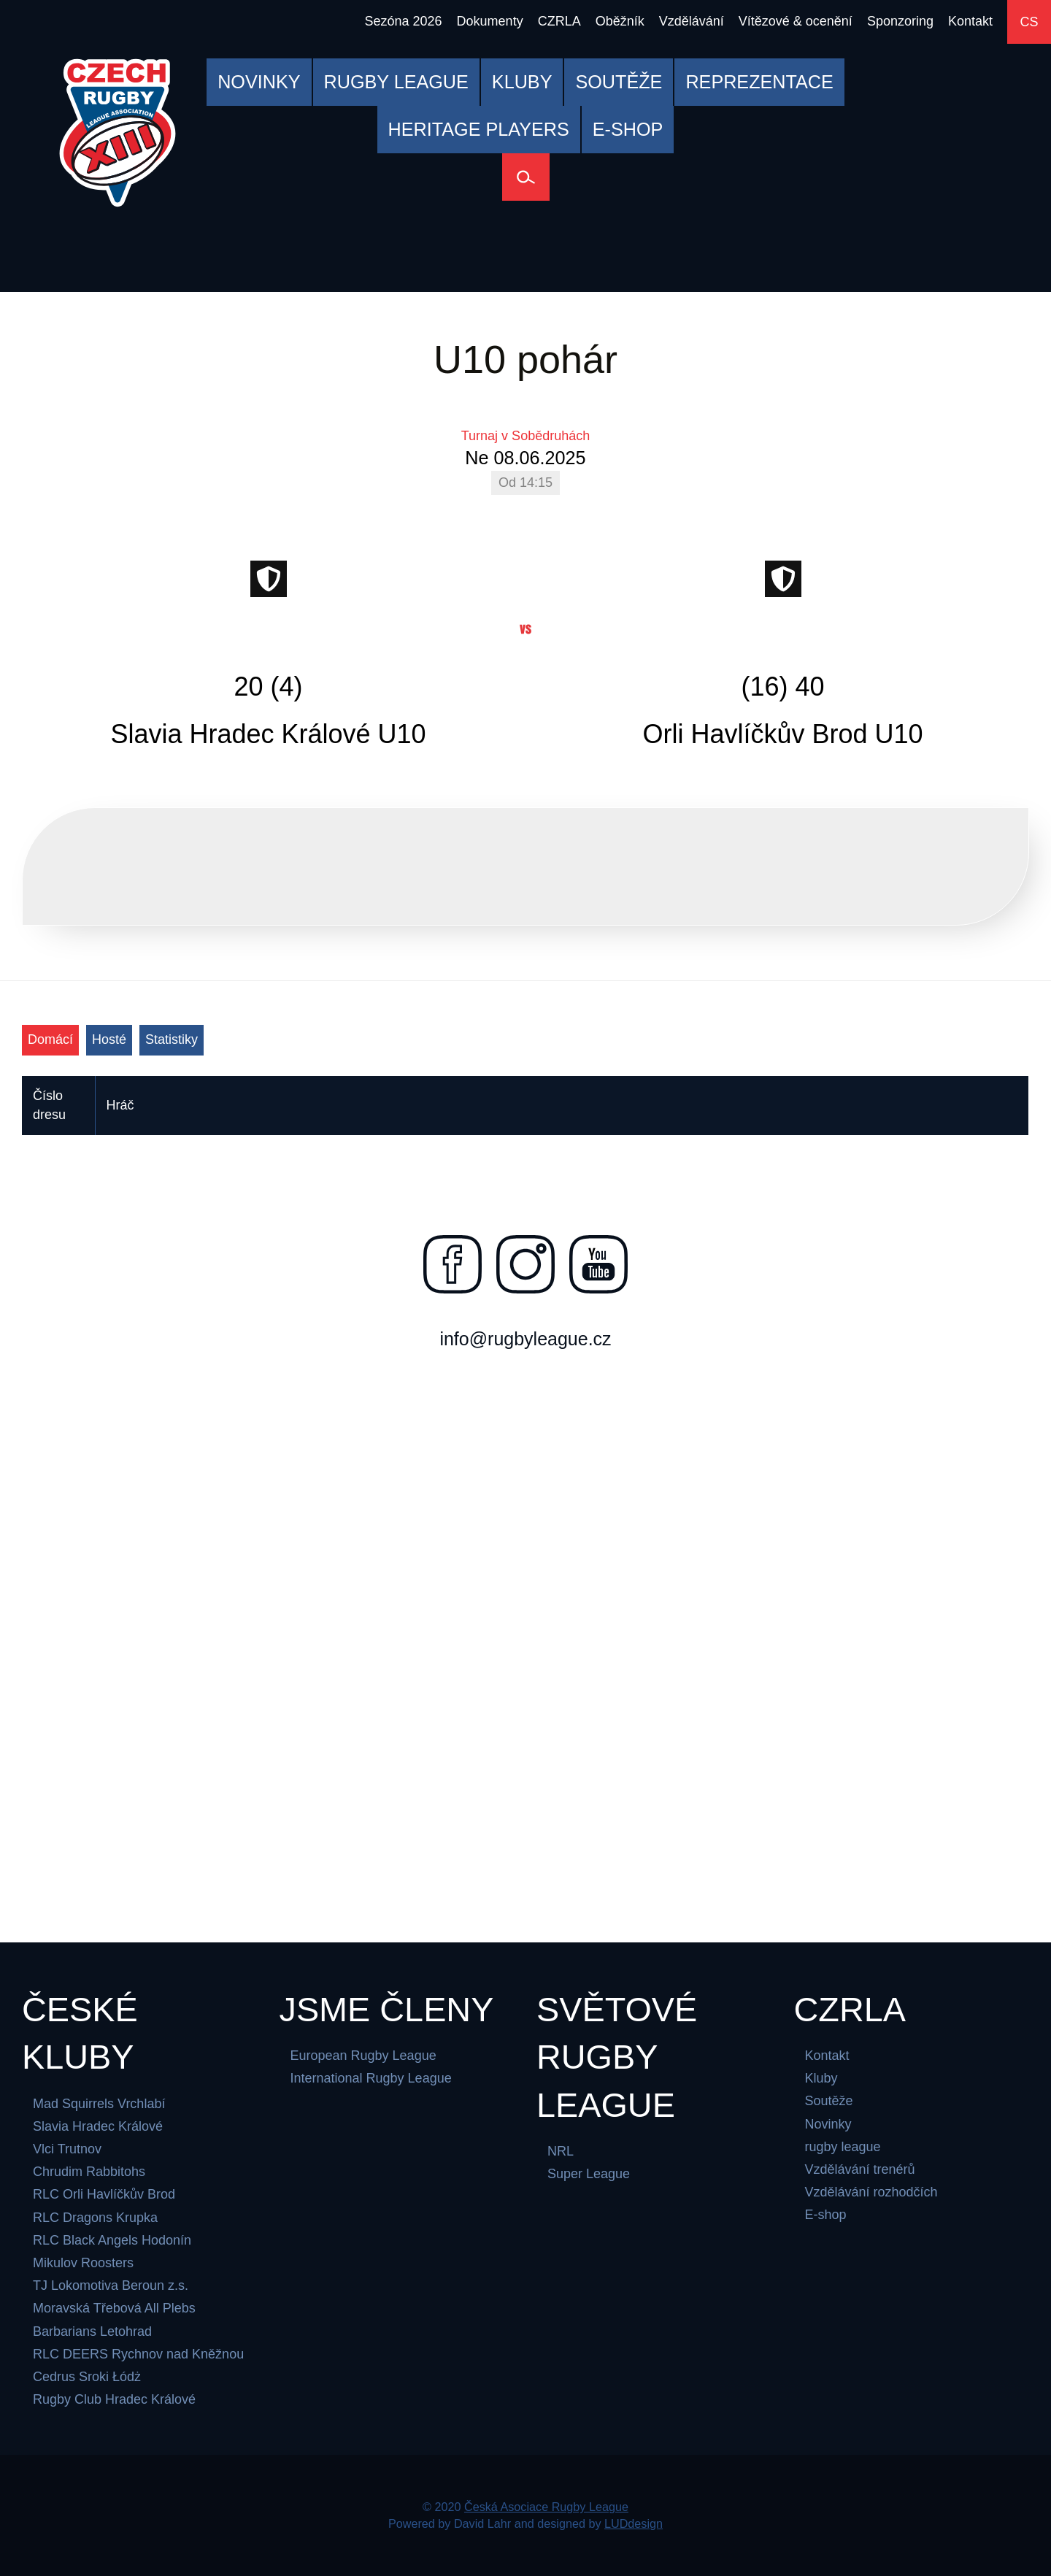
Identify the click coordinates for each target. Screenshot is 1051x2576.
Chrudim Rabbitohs (89, 2171)
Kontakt (827, 2055)
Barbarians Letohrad (92, 2331)
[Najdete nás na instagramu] (525, 1264)
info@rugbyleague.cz (525, 1339)
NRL (560, 2151)
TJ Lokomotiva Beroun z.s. (110, 2285)
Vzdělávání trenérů (860, 2169)
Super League (588, 2174)
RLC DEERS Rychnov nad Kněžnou (138, 2354)
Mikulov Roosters (83, 2263)
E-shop (826, 2215)
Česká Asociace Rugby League (546, 2507)
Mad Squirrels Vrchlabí (99, 2103)
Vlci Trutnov (67, 2149)
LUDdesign (633, 2523)
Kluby (821, 2079)
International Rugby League (371, 2079)
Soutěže (829, 2101)
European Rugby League (363, 2055)
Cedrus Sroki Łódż (87, 2376)
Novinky (828, 2124)
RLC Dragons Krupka (95, 2217)
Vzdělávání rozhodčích (871, 2192)
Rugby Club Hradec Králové (114, 2399)
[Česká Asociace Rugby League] (117, 132)
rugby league (843, 2146)
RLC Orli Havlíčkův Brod (104, 2195)
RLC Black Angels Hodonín (112, 2240)
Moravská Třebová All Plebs (114, 2309)
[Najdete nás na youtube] (598, 1264)
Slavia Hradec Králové (98, 2126)
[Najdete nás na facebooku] (452, 1264)
